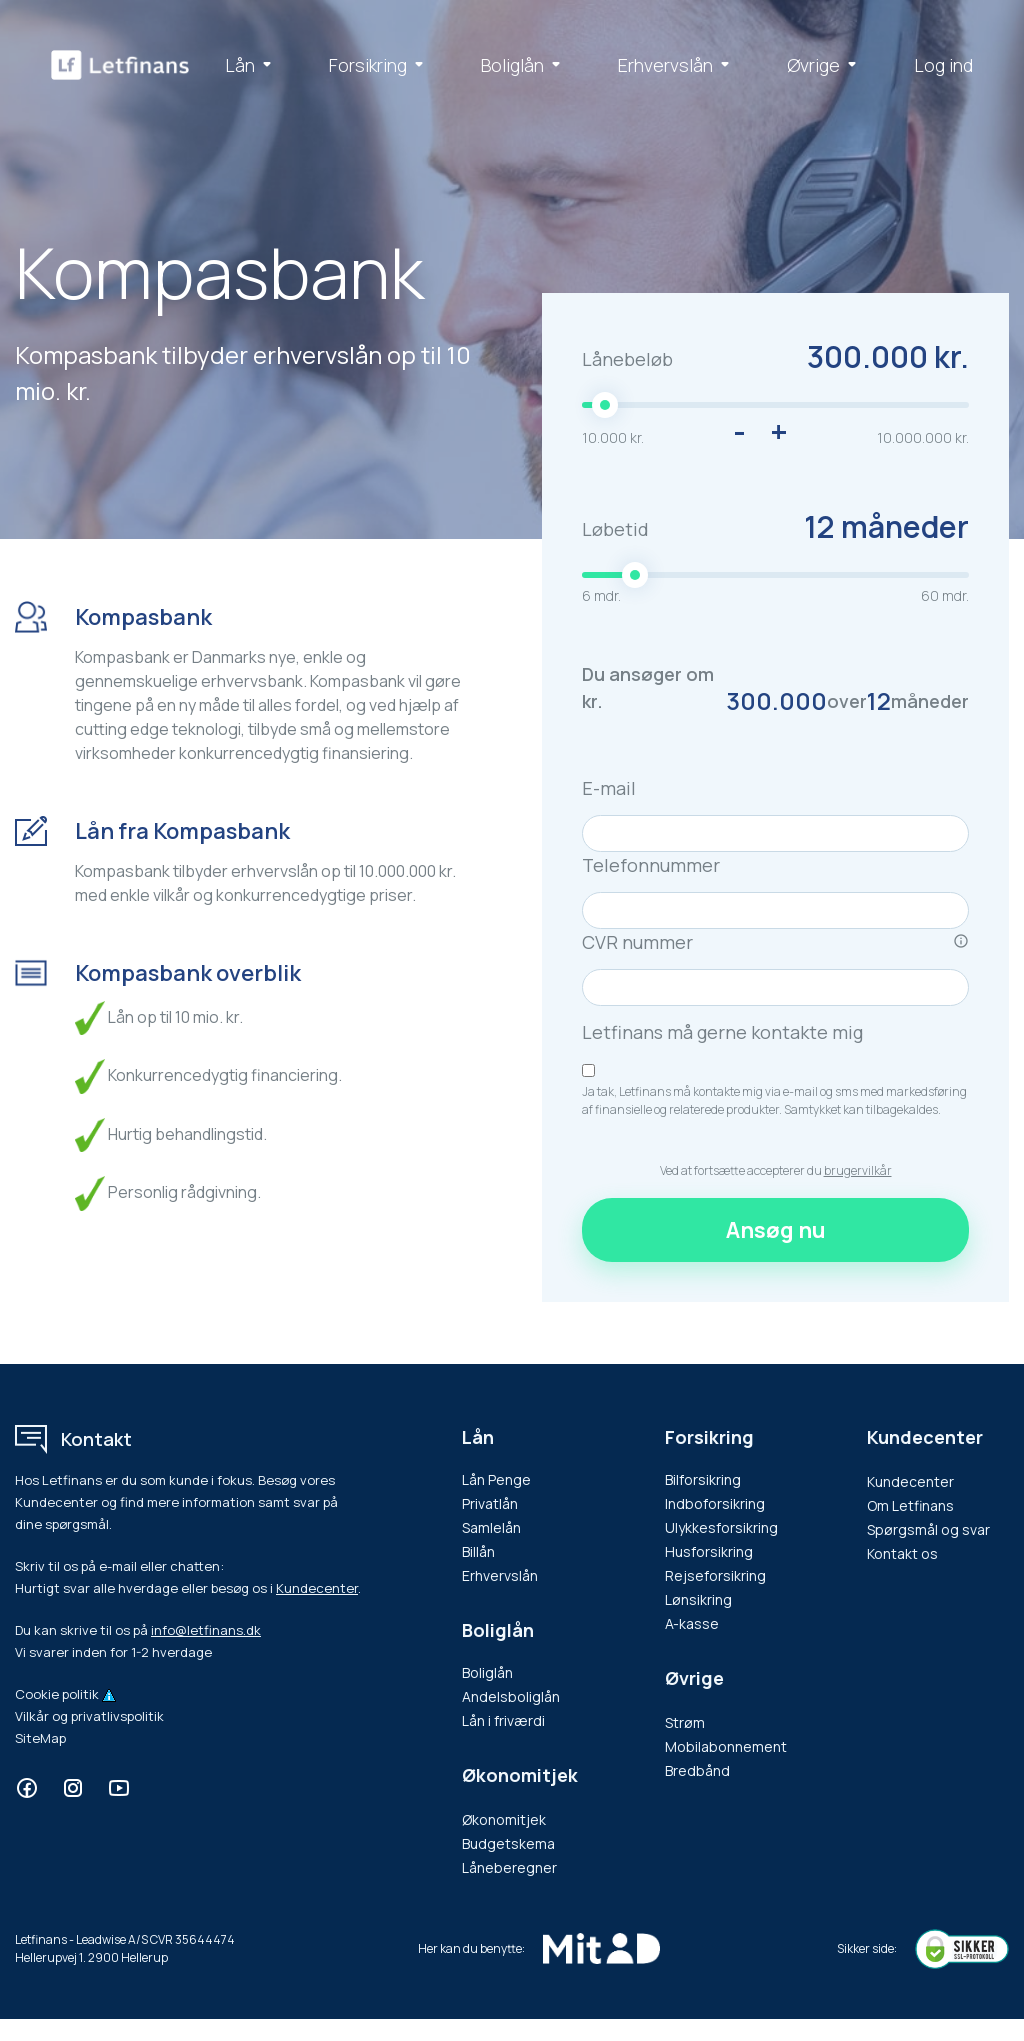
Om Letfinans (910, 1505)
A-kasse (692, 1623)
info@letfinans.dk (206, 1630)
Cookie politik (57, 1694)
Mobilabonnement (726, 1746)
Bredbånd (697, 1770)
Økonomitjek (504, 1819)
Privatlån (490, 1503)
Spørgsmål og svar (928, 1529)
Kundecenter (317, 1588)
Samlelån (491, 1527)
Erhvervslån (677, 65)
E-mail (609, 788)
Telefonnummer (651, 865)
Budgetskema (508, 1843)
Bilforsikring (703, 1479)
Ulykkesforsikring (721, 1527)
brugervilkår (858, 1170)
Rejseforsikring (715, 1575)
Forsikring (380, 65)
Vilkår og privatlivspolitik (89, 1716)
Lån (252, 65)
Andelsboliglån (511, 1696)
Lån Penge (496, 1479)
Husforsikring (709, 1551)
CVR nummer (775, 942)
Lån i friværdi (503, 1720)
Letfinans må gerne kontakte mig (722, 1032)
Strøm (685, 1722)
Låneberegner (509, 1867)
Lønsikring (698, 1599)
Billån (478, 1551)
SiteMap (40, 1738)
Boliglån (524, 65)
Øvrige (825, 65)
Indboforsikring (715, 1503)
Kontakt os (902, 1553)
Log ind (943, 65)
